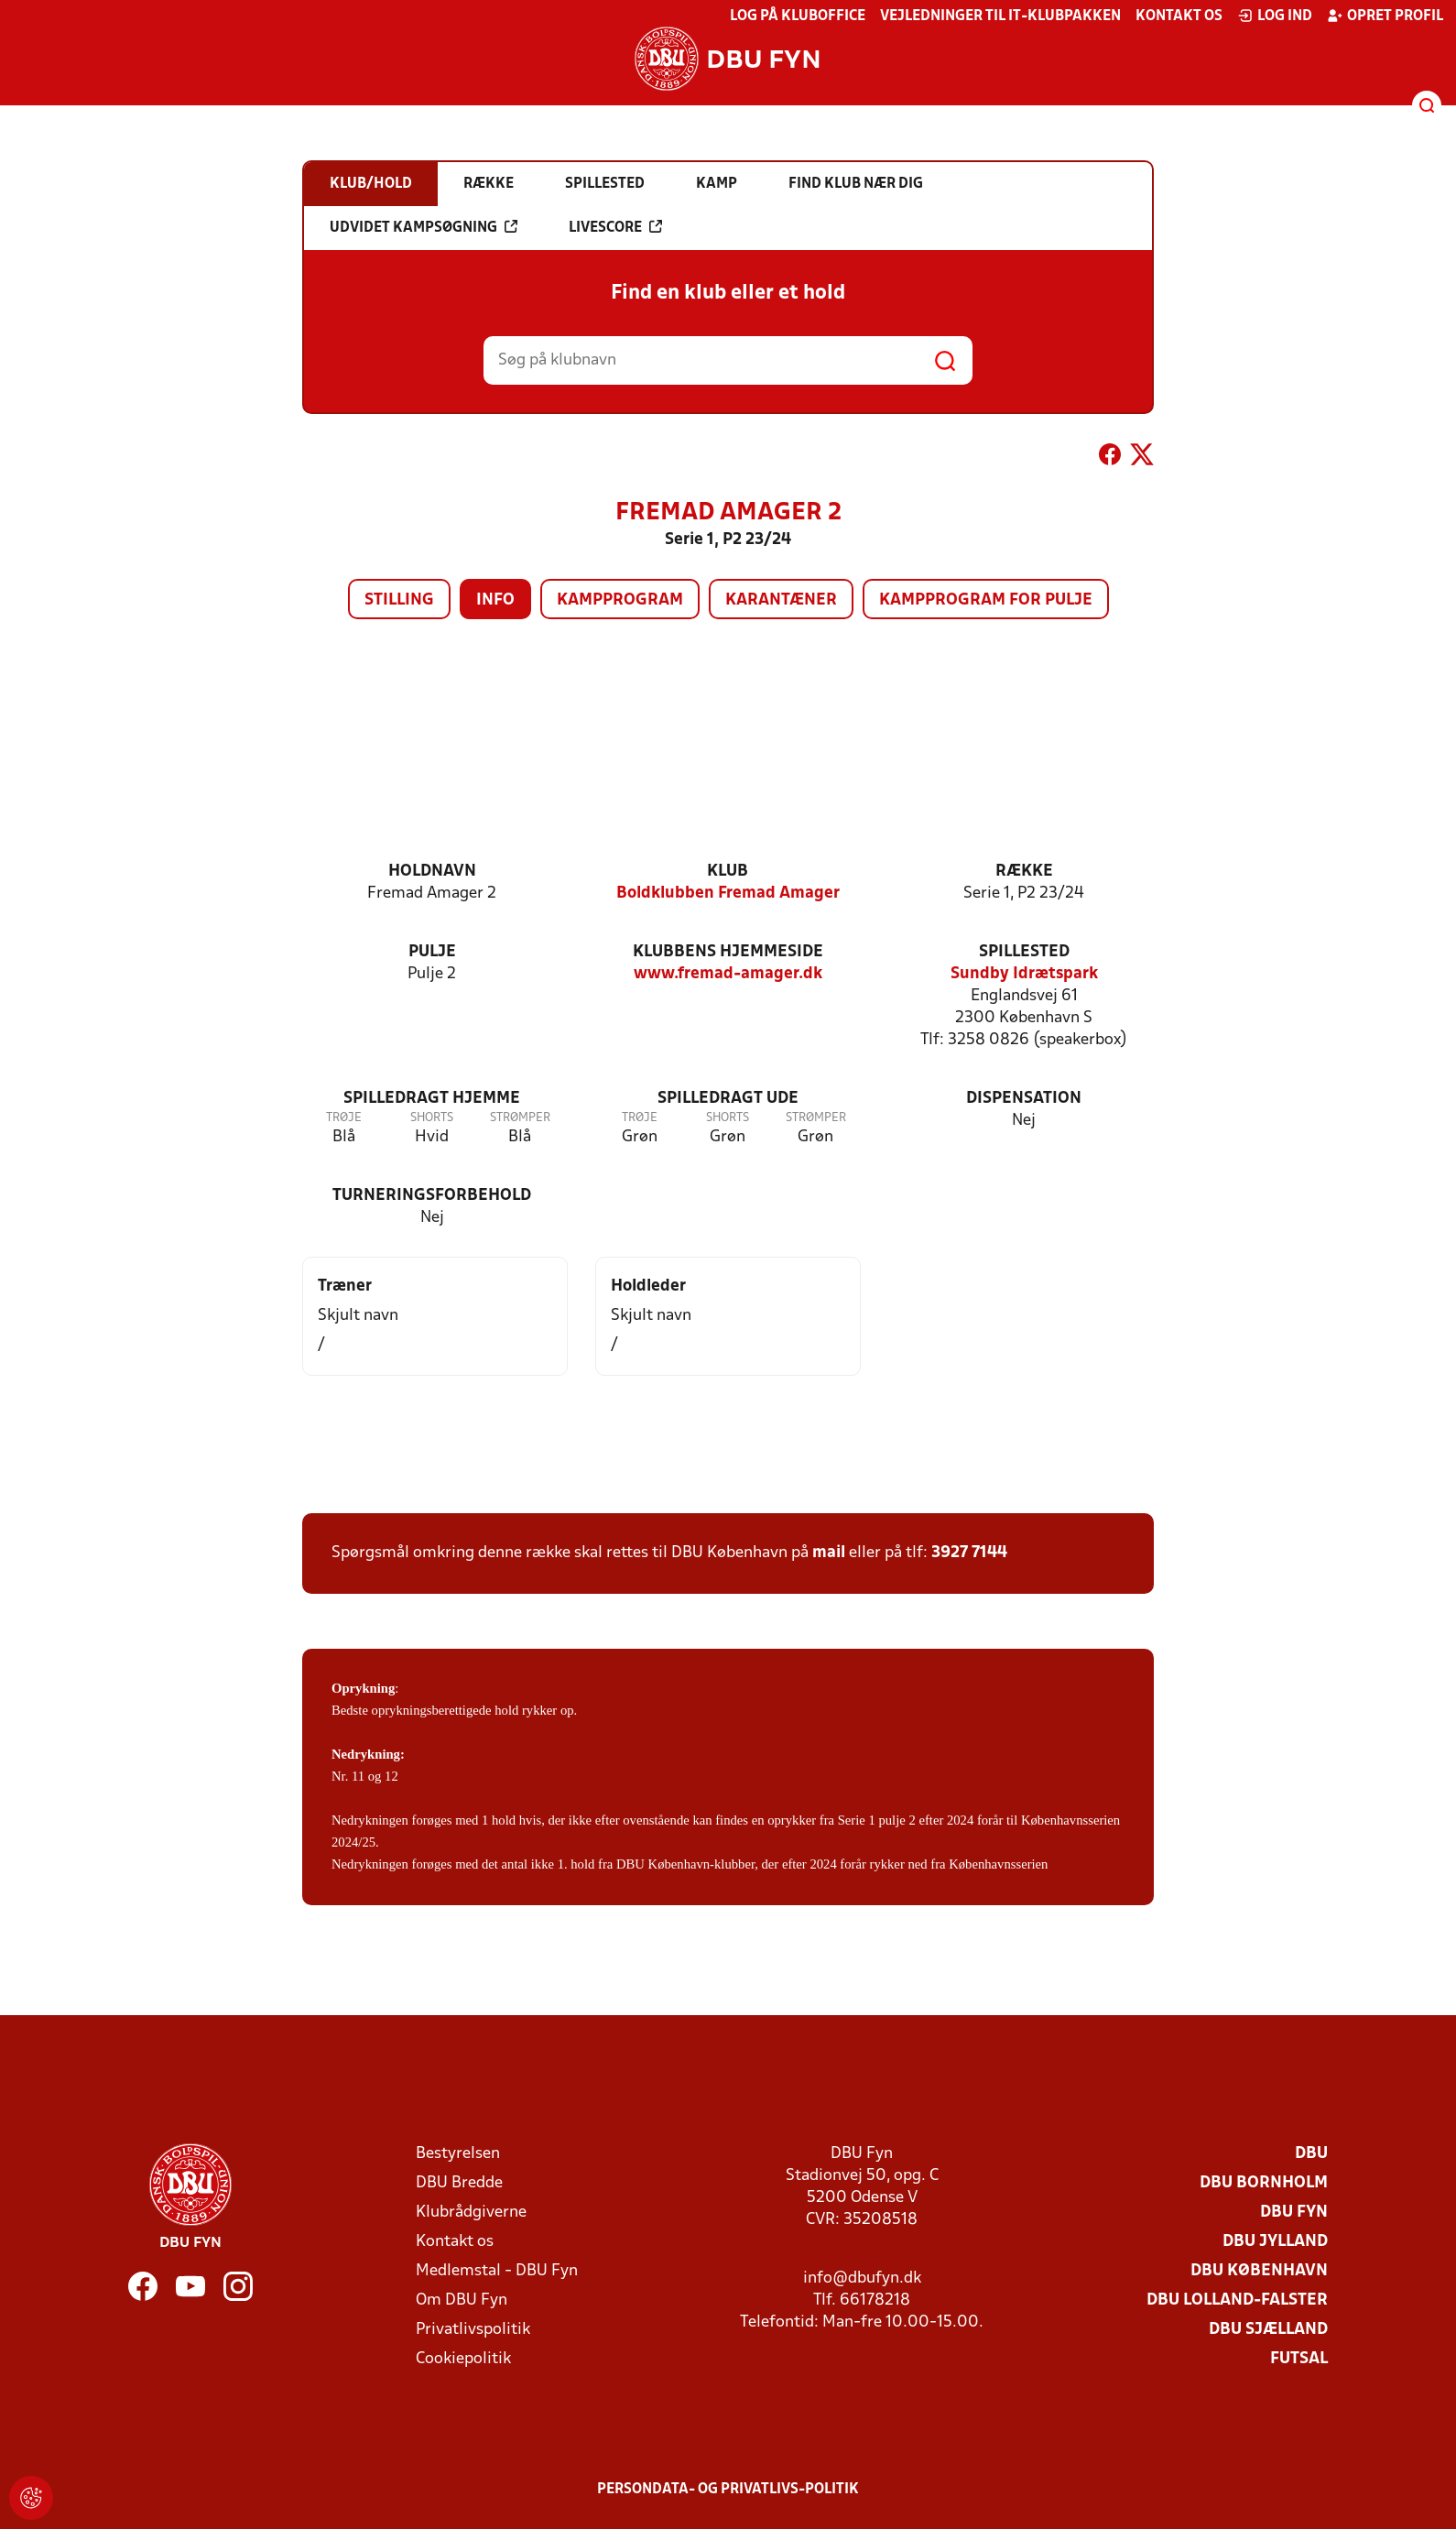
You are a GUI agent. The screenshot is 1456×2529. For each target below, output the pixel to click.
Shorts (431, 1118)
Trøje (344, 1118)
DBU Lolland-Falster (1237, 2300)
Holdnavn (432, 871)
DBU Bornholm (1264, 2183)
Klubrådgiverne (471, 2212)
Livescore (615, 227)
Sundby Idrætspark (1024, 974)
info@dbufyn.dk (862, 2278)
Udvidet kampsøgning (423, 227)
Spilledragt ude (728, 1098)
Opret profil (1385, 15)
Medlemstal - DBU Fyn (497, 2271)
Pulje (432, 952)
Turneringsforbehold (431, 1196)
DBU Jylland (1275, 2242)
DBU (1311, 2154)
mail (828, 1553)
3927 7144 (969, 1553)
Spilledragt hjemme (431, 1098)
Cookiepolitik (463, 2359)
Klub (727, 871)
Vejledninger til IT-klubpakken (1000, 16)
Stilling (399, 600)
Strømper (520, 1118)
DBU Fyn (1294, 2212)
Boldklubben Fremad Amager (728, 893)
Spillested (1024, 952)
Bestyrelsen (458, 2154)
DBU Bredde (459, 2183)
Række (1024, 871)
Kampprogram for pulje (985, 600)
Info (495, 600)
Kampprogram (620, 600)
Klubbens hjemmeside (728, 952)
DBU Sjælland (1268, 2330)
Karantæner (781, 600)
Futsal (1299, 2359)
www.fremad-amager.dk (728, 974)
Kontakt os (1178, 16)
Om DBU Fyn (461, 2300)
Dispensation (1023, 1098)
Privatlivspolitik (473, 2330)
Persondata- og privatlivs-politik (728, 2489)
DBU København (1259, 2271)
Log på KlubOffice (797, 16)
